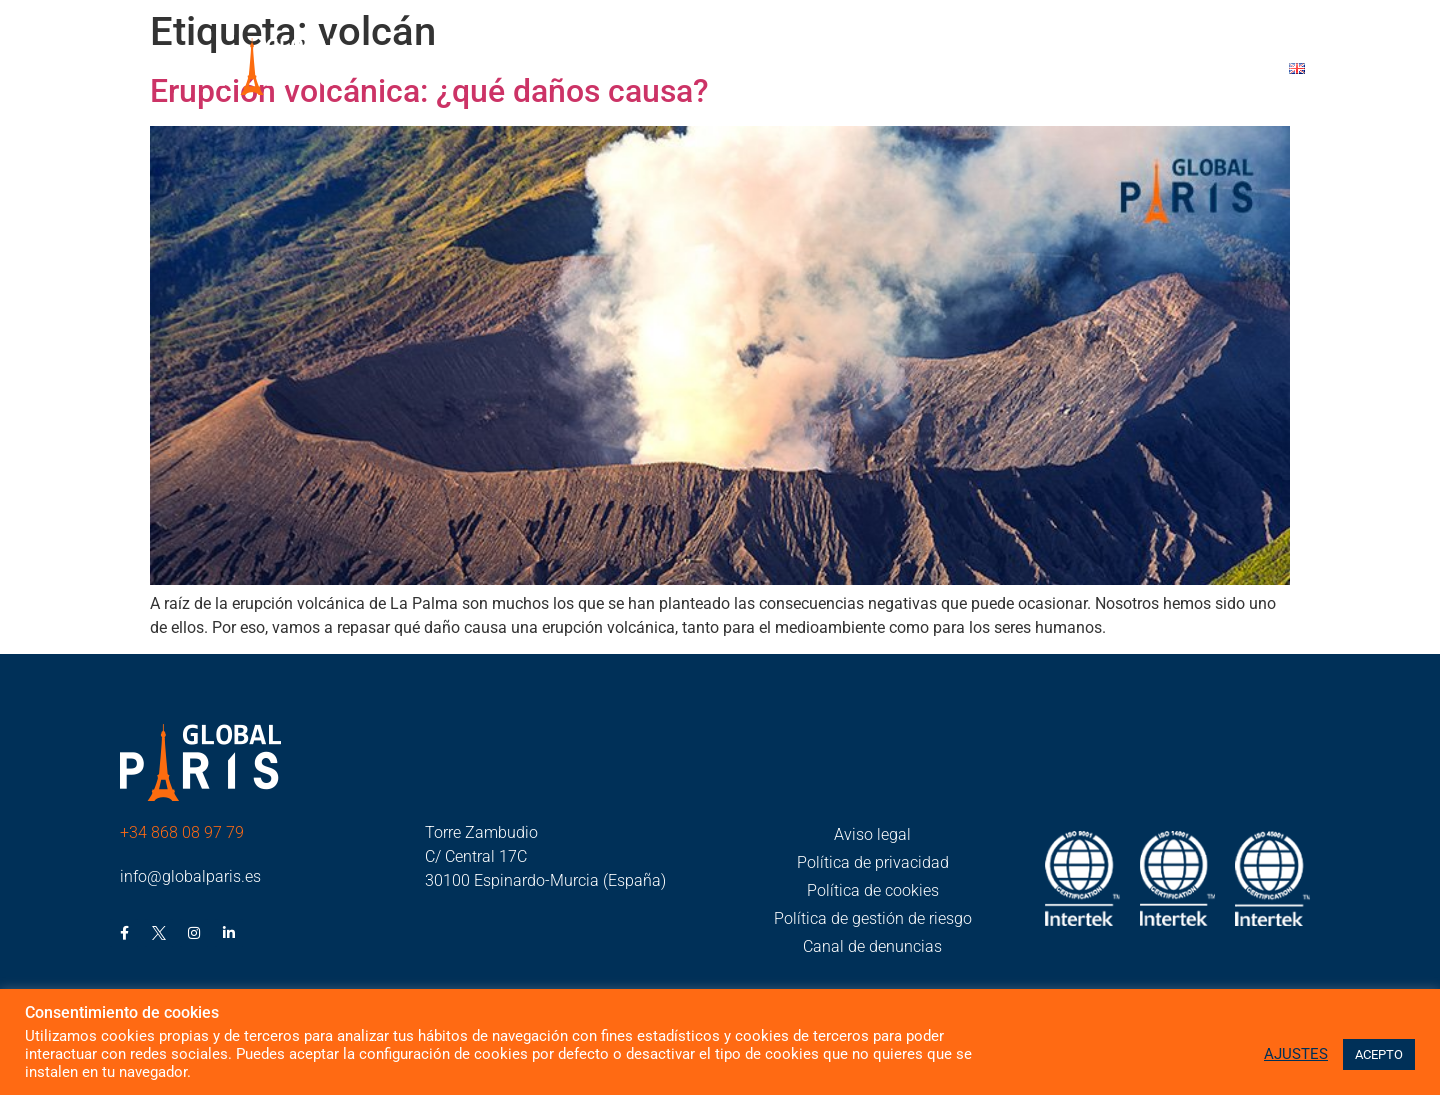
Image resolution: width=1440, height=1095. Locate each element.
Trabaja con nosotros (1054, 70)
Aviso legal (872, 834)
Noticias (897, 70)
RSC (807, 70)
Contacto (1217, 70)
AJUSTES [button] (1296, 1054)
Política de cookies (873, 890)
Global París (692, 70)
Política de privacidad (873, 862)
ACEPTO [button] (1379, 1054)
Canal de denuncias (872, 946)
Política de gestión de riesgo (873, 918)
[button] (692, 70)
